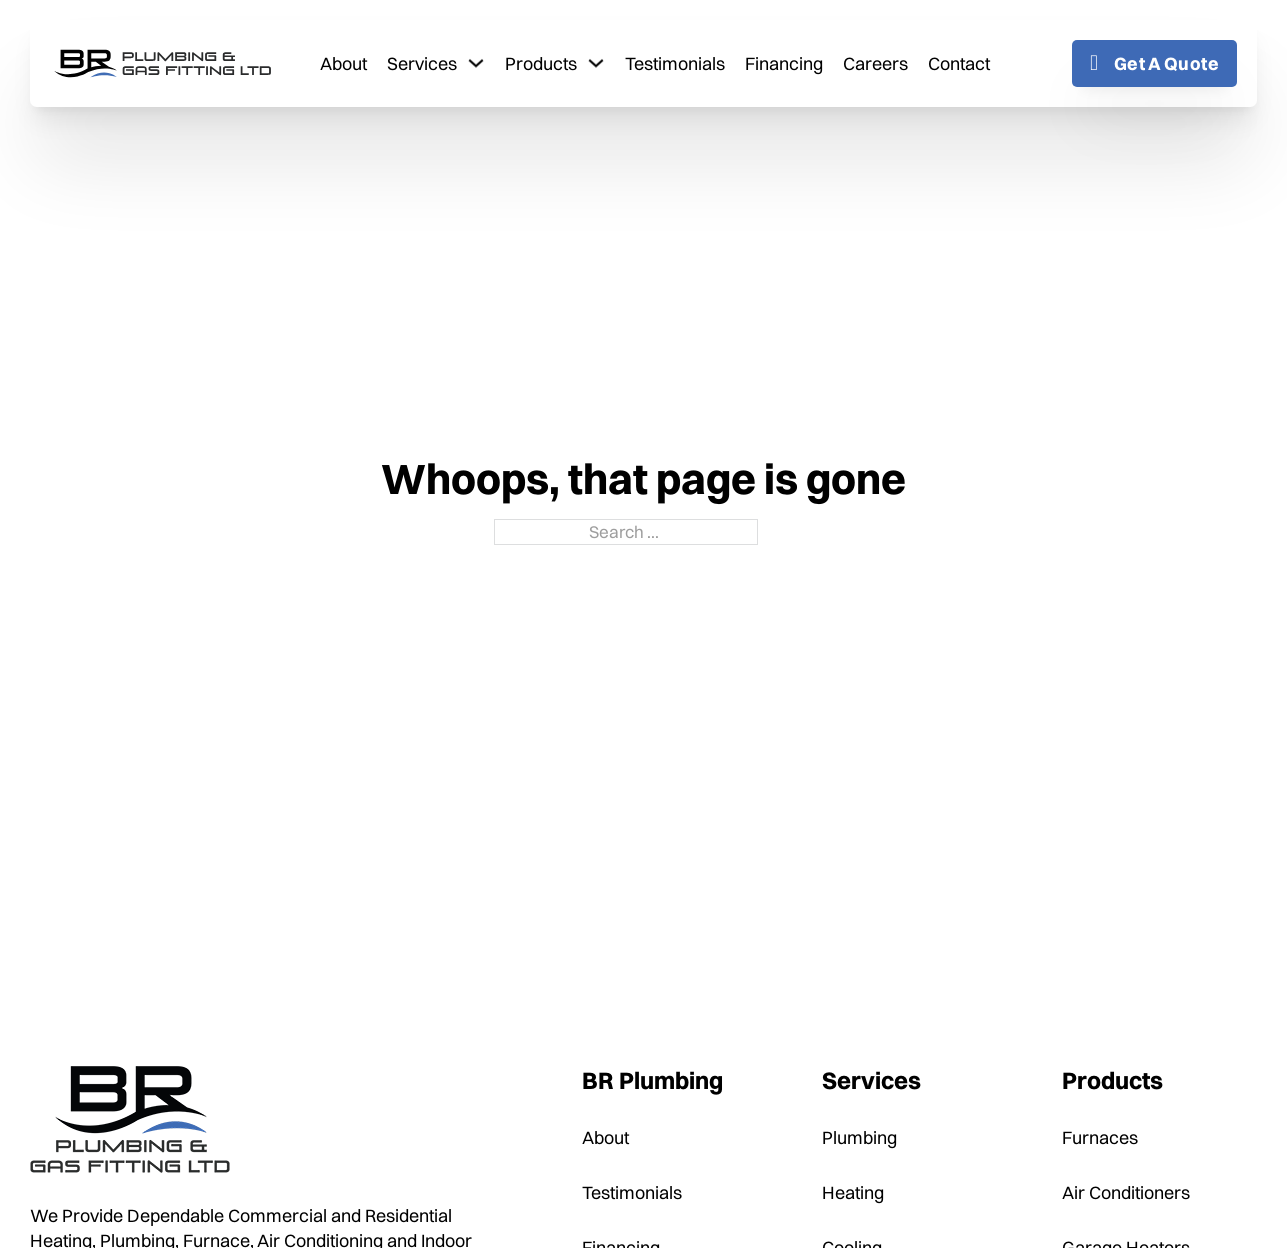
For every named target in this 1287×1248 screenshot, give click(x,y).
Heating (853, 1192)
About (343, 63)
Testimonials (675, 63)
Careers (875, 63)
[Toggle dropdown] (476, 63)
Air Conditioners (1126, 1192)
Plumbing (859, 1137)
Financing (784, 63)
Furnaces (1100, 1137)
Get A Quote (1154, 63)
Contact (959, 63)
